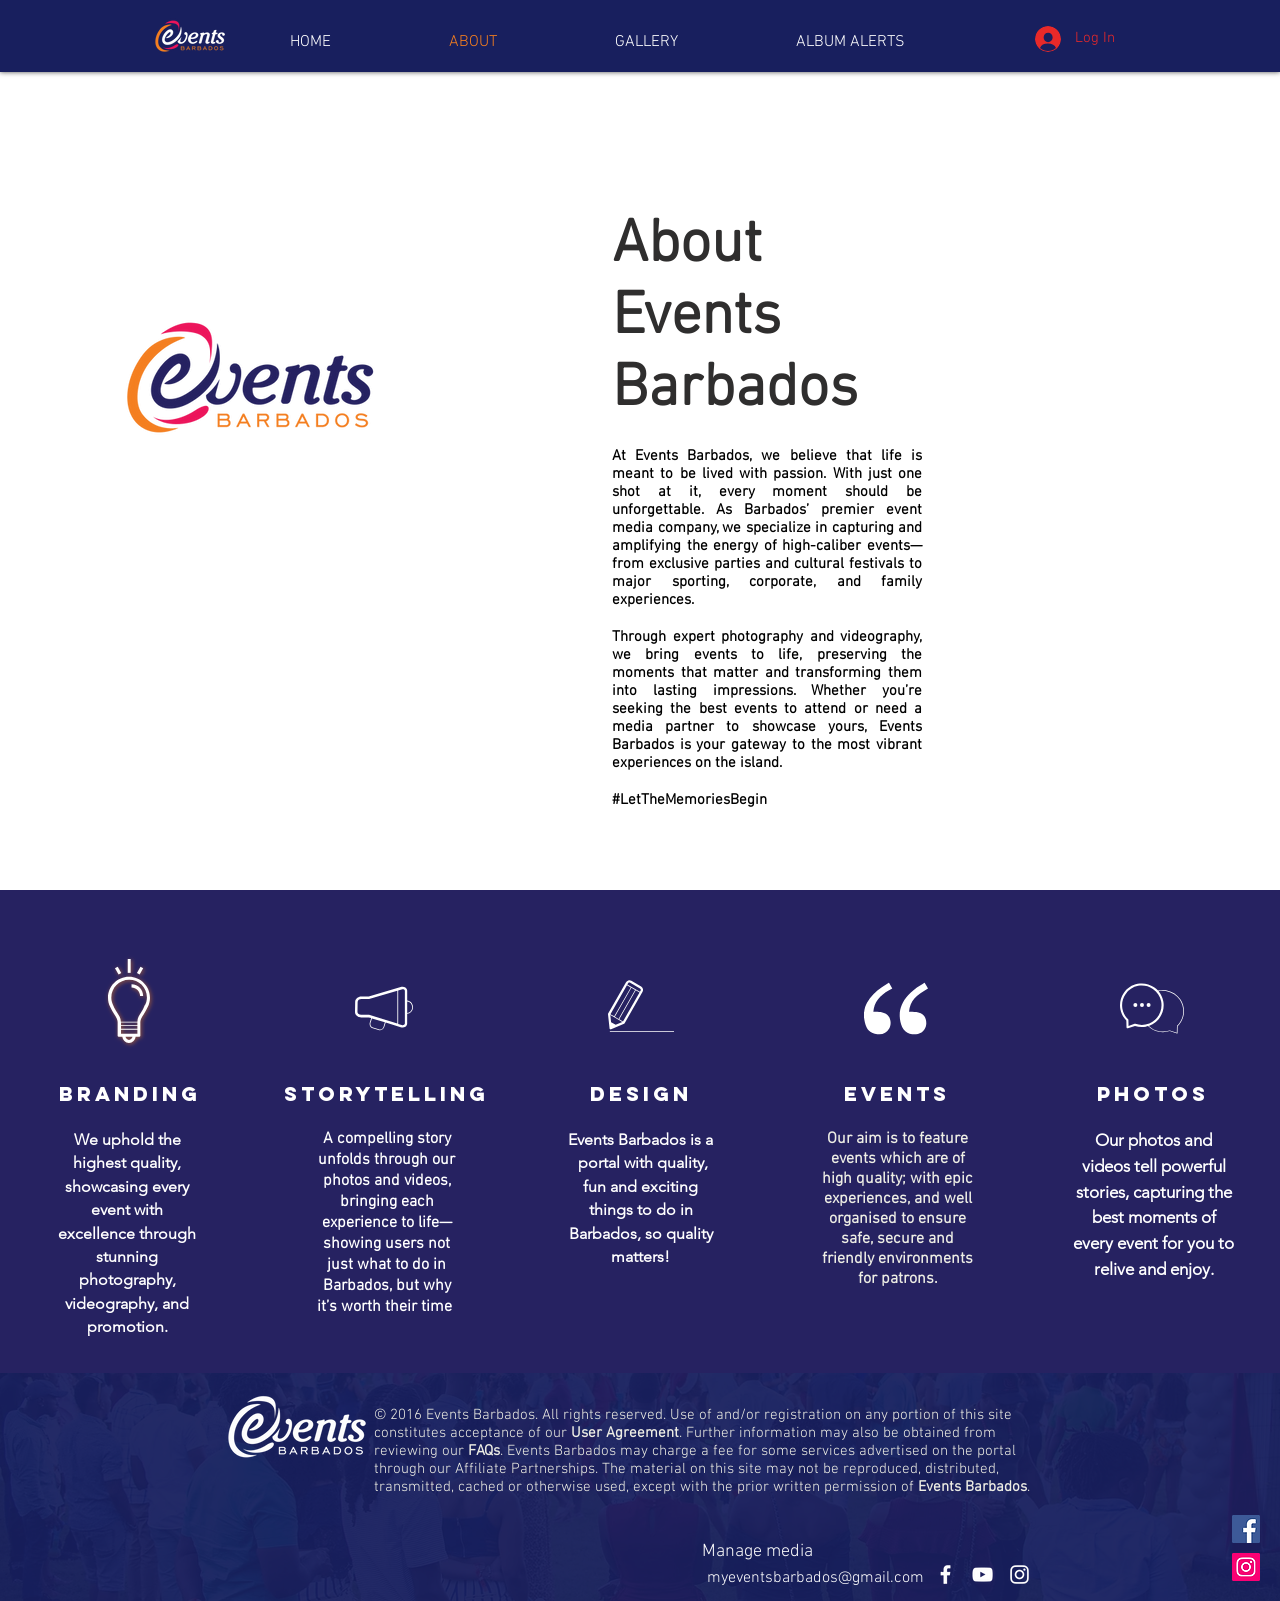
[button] (850, 42)
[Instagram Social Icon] (1246, 1567)
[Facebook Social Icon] (1246, 1529)
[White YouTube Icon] (982, 1574)
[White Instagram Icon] (1019, 1574)
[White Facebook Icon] (945, 1574)
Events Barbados (972, 1487)
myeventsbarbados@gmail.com (815, 1578)
